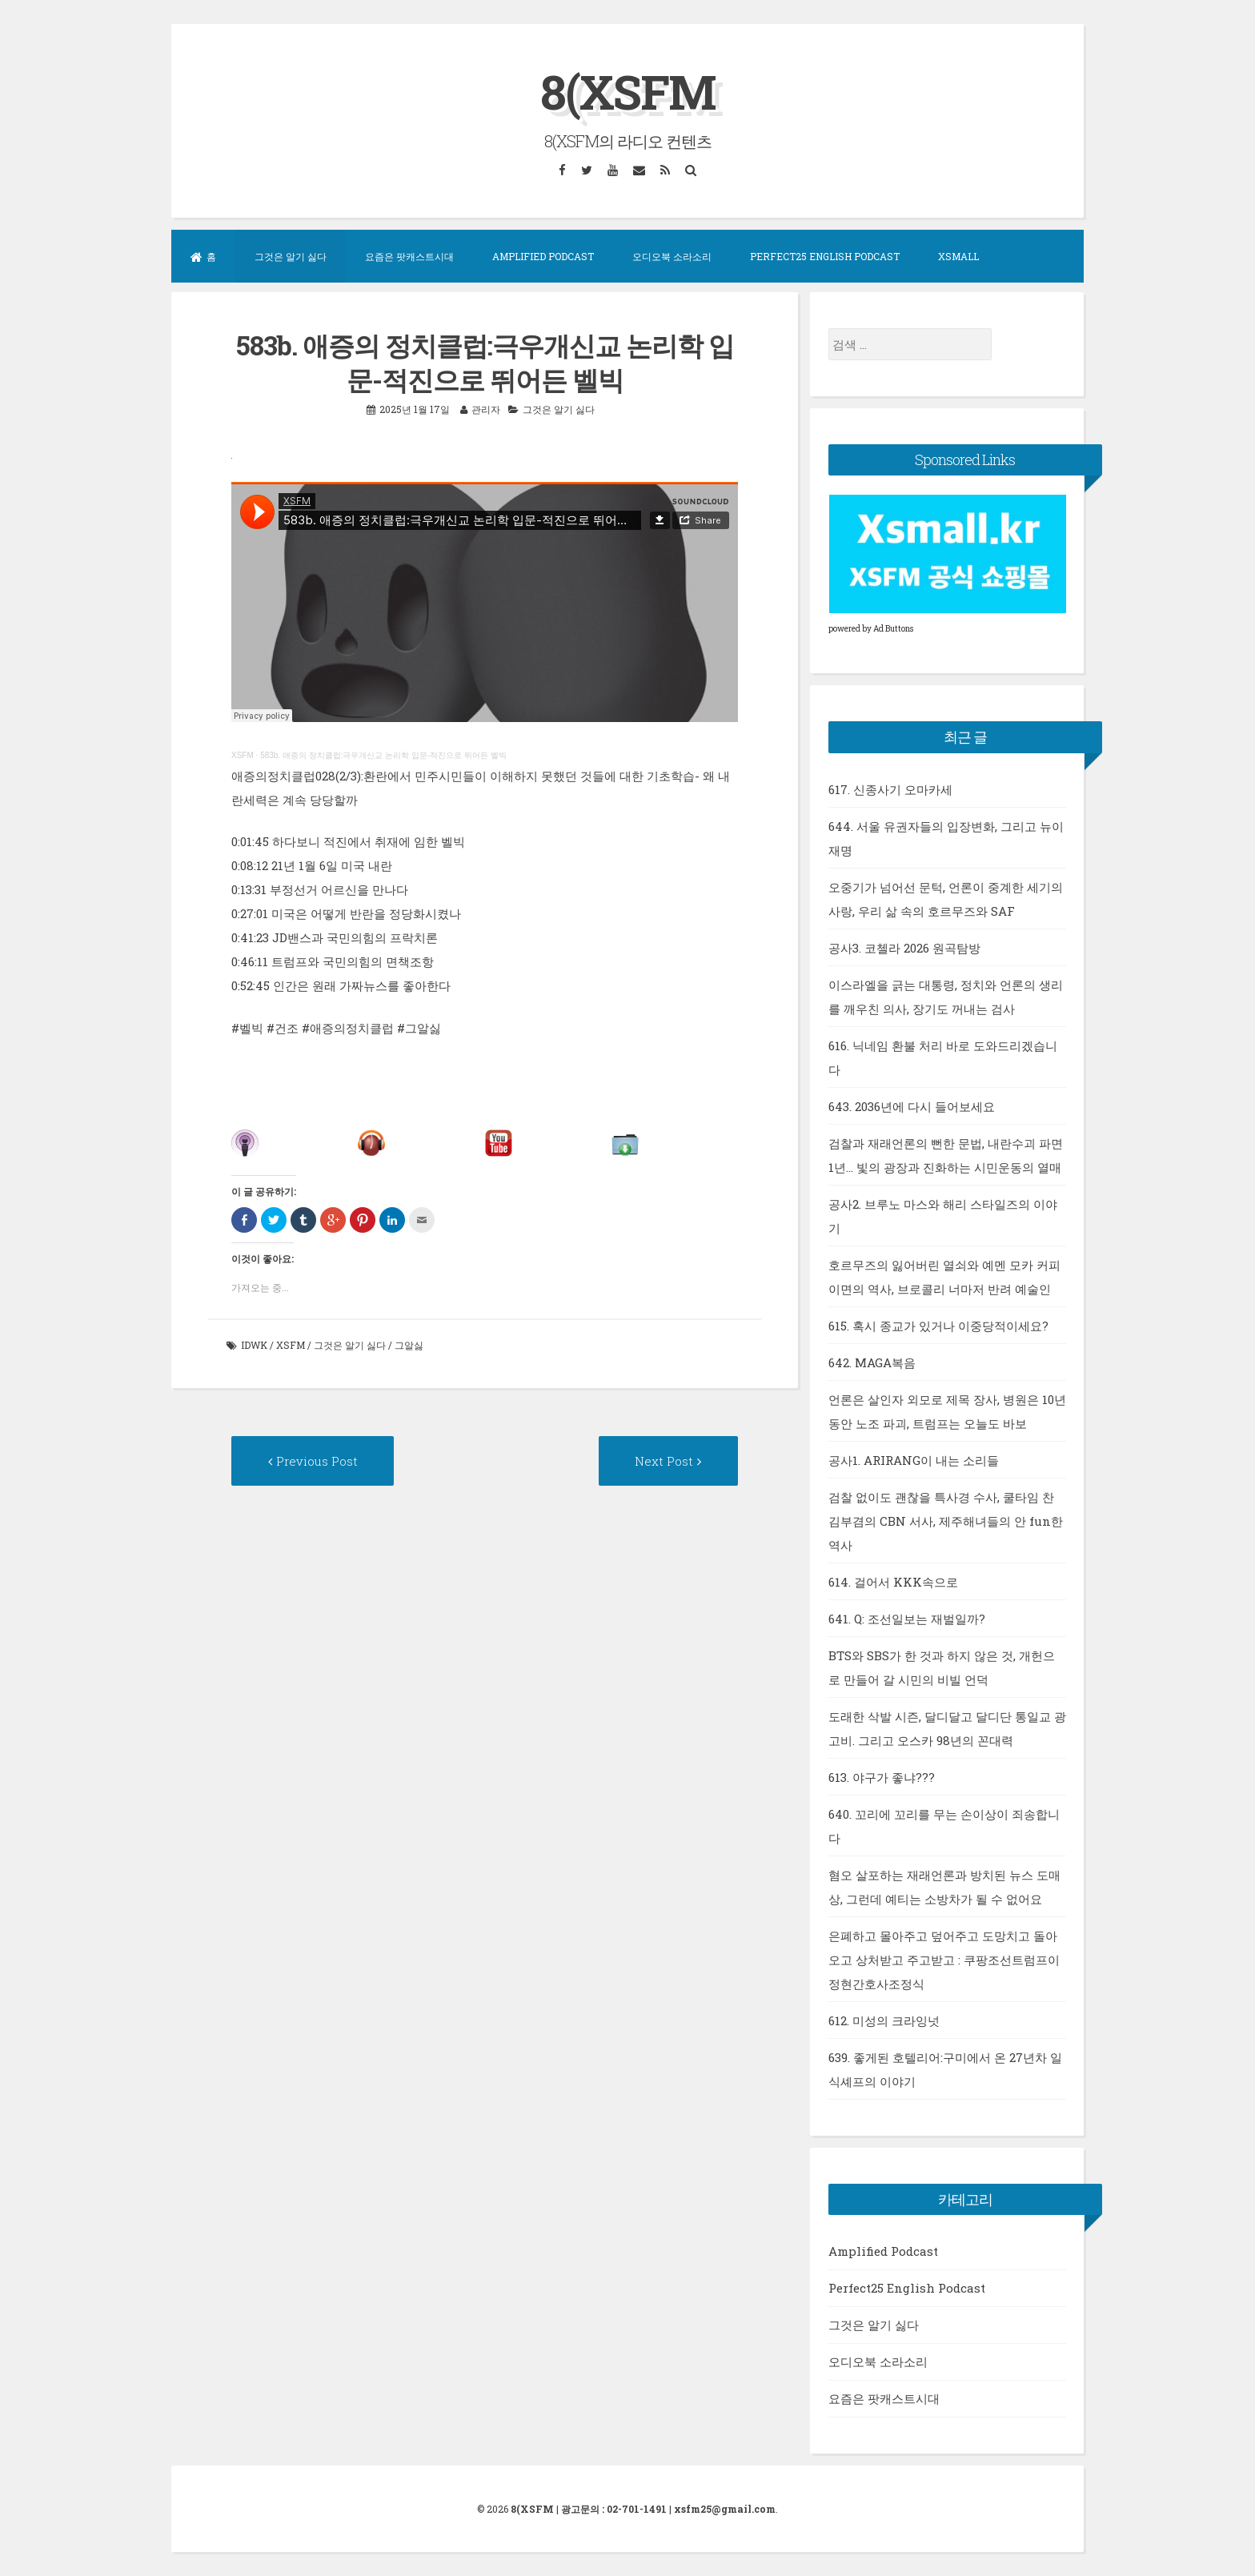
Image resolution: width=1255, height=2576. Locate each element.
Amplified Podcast (543, 256)
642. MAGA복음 (872, 1362)
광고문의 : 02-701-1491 (614, 2508)
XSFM (242, 754)
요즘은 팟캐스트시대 (409, 256)
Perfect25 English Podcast (825, 256)
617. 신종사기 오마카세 (890, 788)
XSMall (958, 256)
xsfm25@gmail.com (725, 2508)
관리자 (485, 408)
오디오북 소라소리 (672, 256)
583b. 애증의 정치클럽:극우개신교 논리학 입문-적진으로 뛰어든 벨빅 (383, 754)
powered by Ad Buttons (870, 629)
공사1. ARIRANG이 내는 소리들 (913, 1459)
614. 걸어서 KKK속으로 (893, 1581)
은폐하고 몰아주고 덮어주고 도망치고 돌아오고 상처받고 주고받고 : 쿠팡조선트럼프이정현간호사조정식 (944, 1959)
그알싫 (409, 1344)
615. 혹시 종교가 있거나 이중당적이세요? (938, 1325)
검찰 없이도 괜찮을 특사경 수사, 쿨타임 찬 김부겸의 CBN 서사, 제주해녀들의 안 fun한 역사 (945, 1520)
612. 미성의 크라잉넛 (884, 2020)
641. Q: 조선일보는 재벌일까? (906, 1618)
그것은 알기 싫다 (291, 256)
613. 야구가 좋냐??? (881, 1776)
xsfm (290, 1344)
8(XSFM (628, 90)
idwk (254, 1344)
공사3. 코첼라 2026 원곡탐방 (904, 947)
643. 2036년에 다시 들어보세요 (911, 1105)
